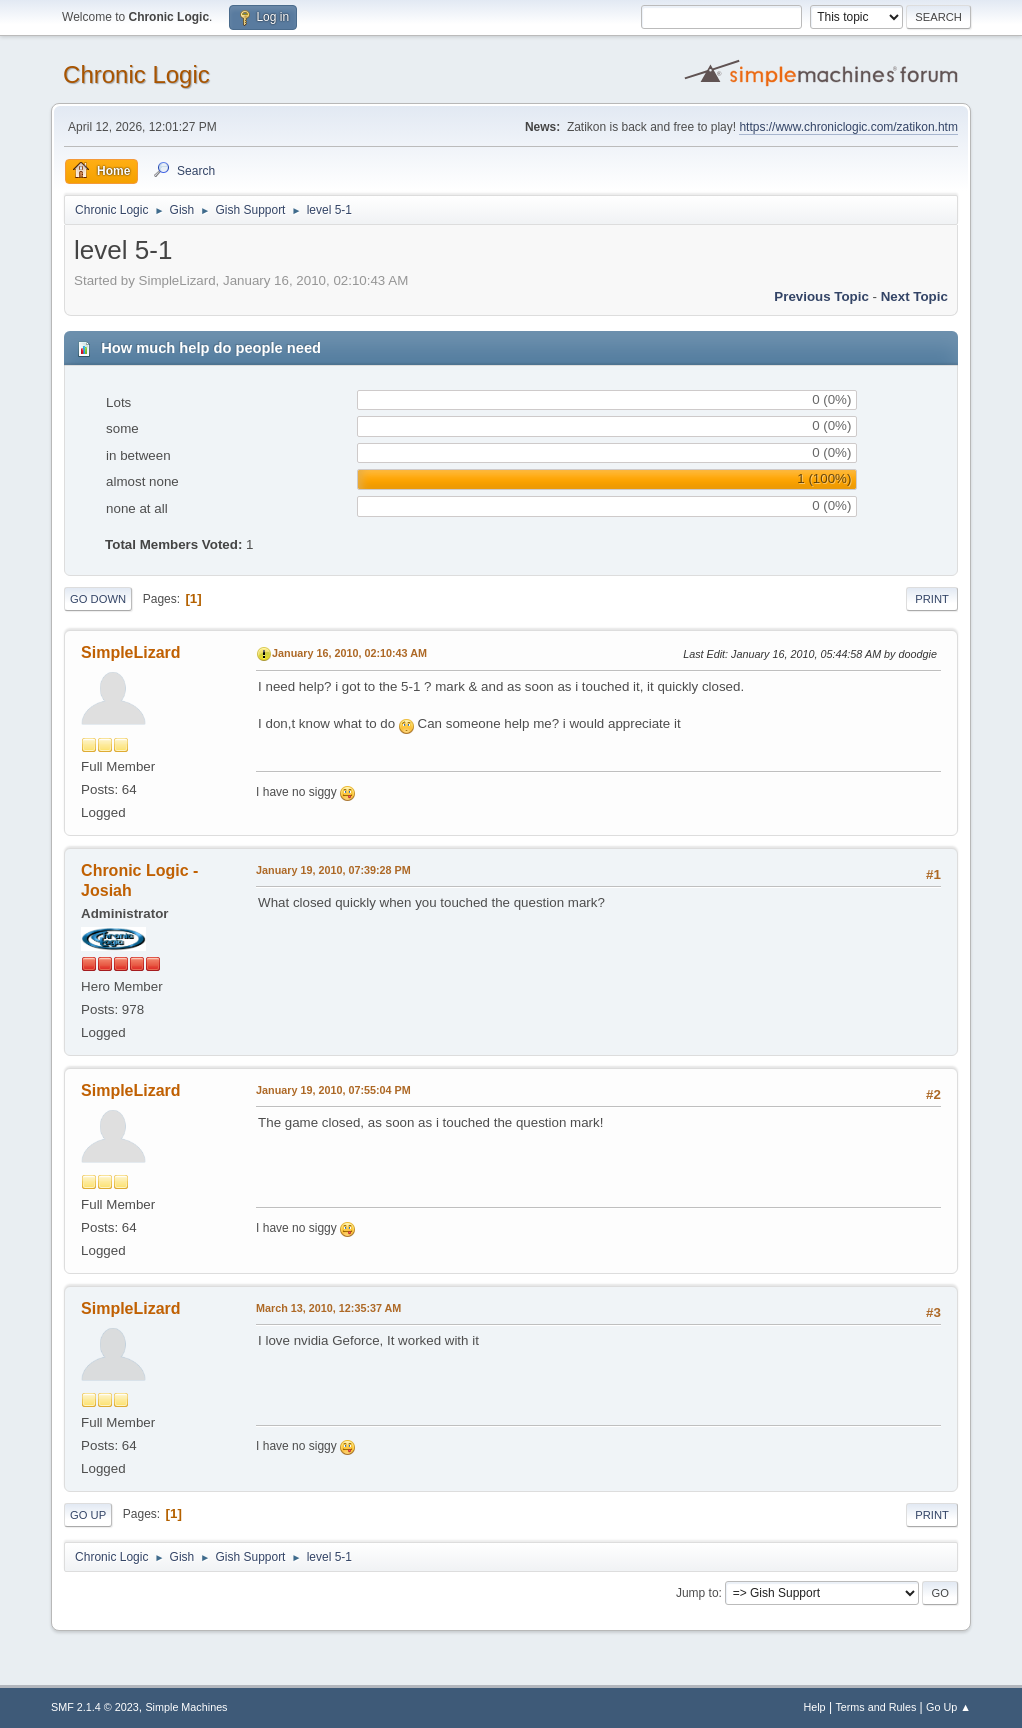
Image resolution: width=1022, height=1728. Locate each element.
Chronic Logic (136, 74)
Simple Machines (186, 1707)
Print (932, 599)
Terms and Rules (875, 1707)
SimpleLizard (130, 652)
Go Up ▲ (948, 1707)
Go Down (98, 599)
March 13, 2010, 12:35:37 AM (328, 1308)
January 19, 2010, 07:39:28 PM (333, 870)
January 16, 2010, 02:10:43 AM (349, 653)
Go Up (88, 1515)
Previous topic (821, 296)
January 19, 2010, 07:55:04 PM (333, 1090)
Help (814, 1707)
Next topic (914, 296)
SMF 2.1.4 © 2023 (95, 1707)
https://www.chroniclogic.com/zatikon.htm (848, 127)
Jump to (697, 1593)
